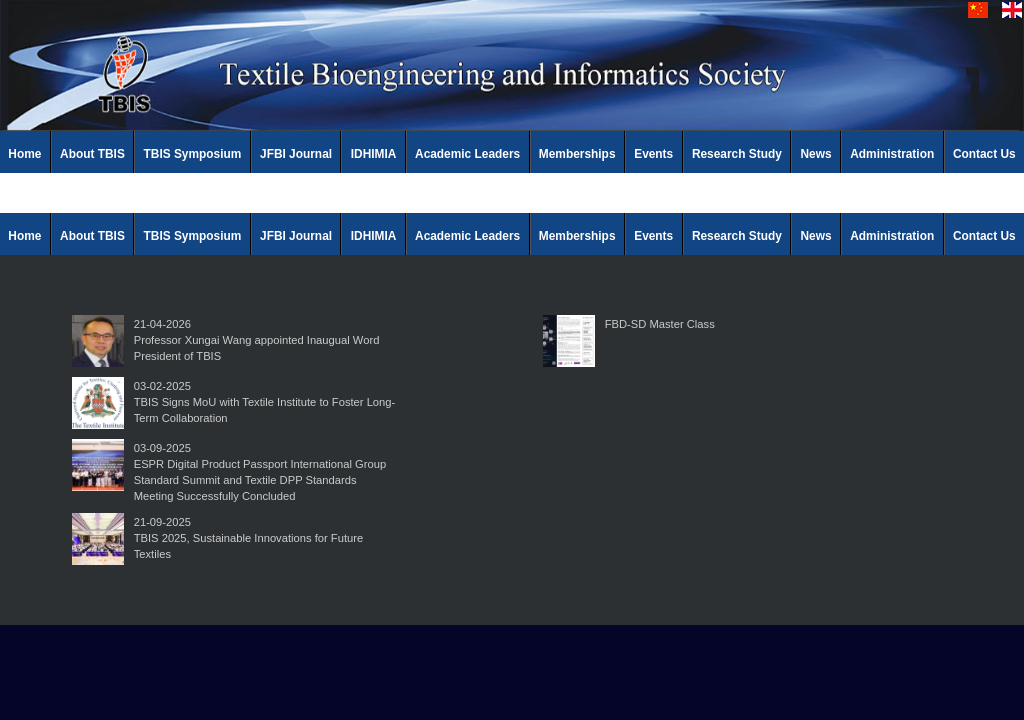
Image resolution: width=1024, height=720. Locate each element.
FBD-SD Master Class (660, 324)
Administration (892, 154)
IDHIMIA (374, 154)
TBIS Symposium (193, 154)
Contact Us (984, 154)
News (816, 154)
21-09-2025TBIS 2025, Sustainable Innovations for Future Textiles (248, 538)
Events (653, 154)
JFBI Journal (296, 154)
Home (24, 154)
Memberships (577, 154)
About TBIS (92, 154)
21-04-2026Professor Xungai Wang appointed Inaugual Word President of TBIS (257, 340)
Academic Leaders (467, 154)
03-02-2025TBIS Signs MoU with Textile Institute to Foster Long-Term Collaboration (265, 402)
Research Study (737, 154)
